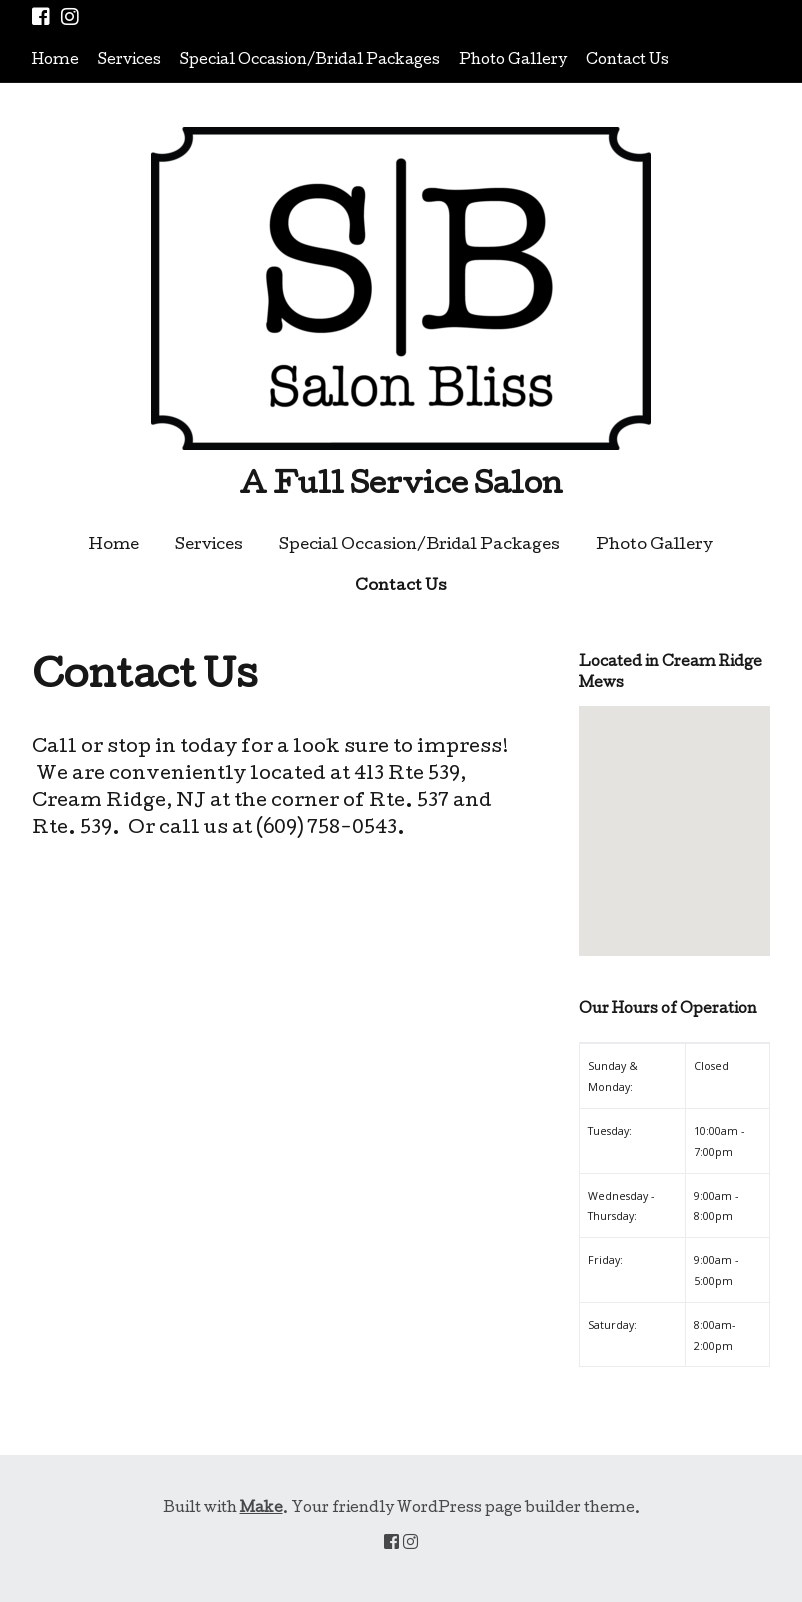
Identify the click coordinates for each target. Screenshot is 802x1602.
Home (55, 61)
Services (129, 61)
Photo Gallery (513, 61)
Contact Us (627, 61)
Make (261, 1509)
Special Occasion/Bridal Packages (310, 61)
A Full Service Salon (401, 487)
